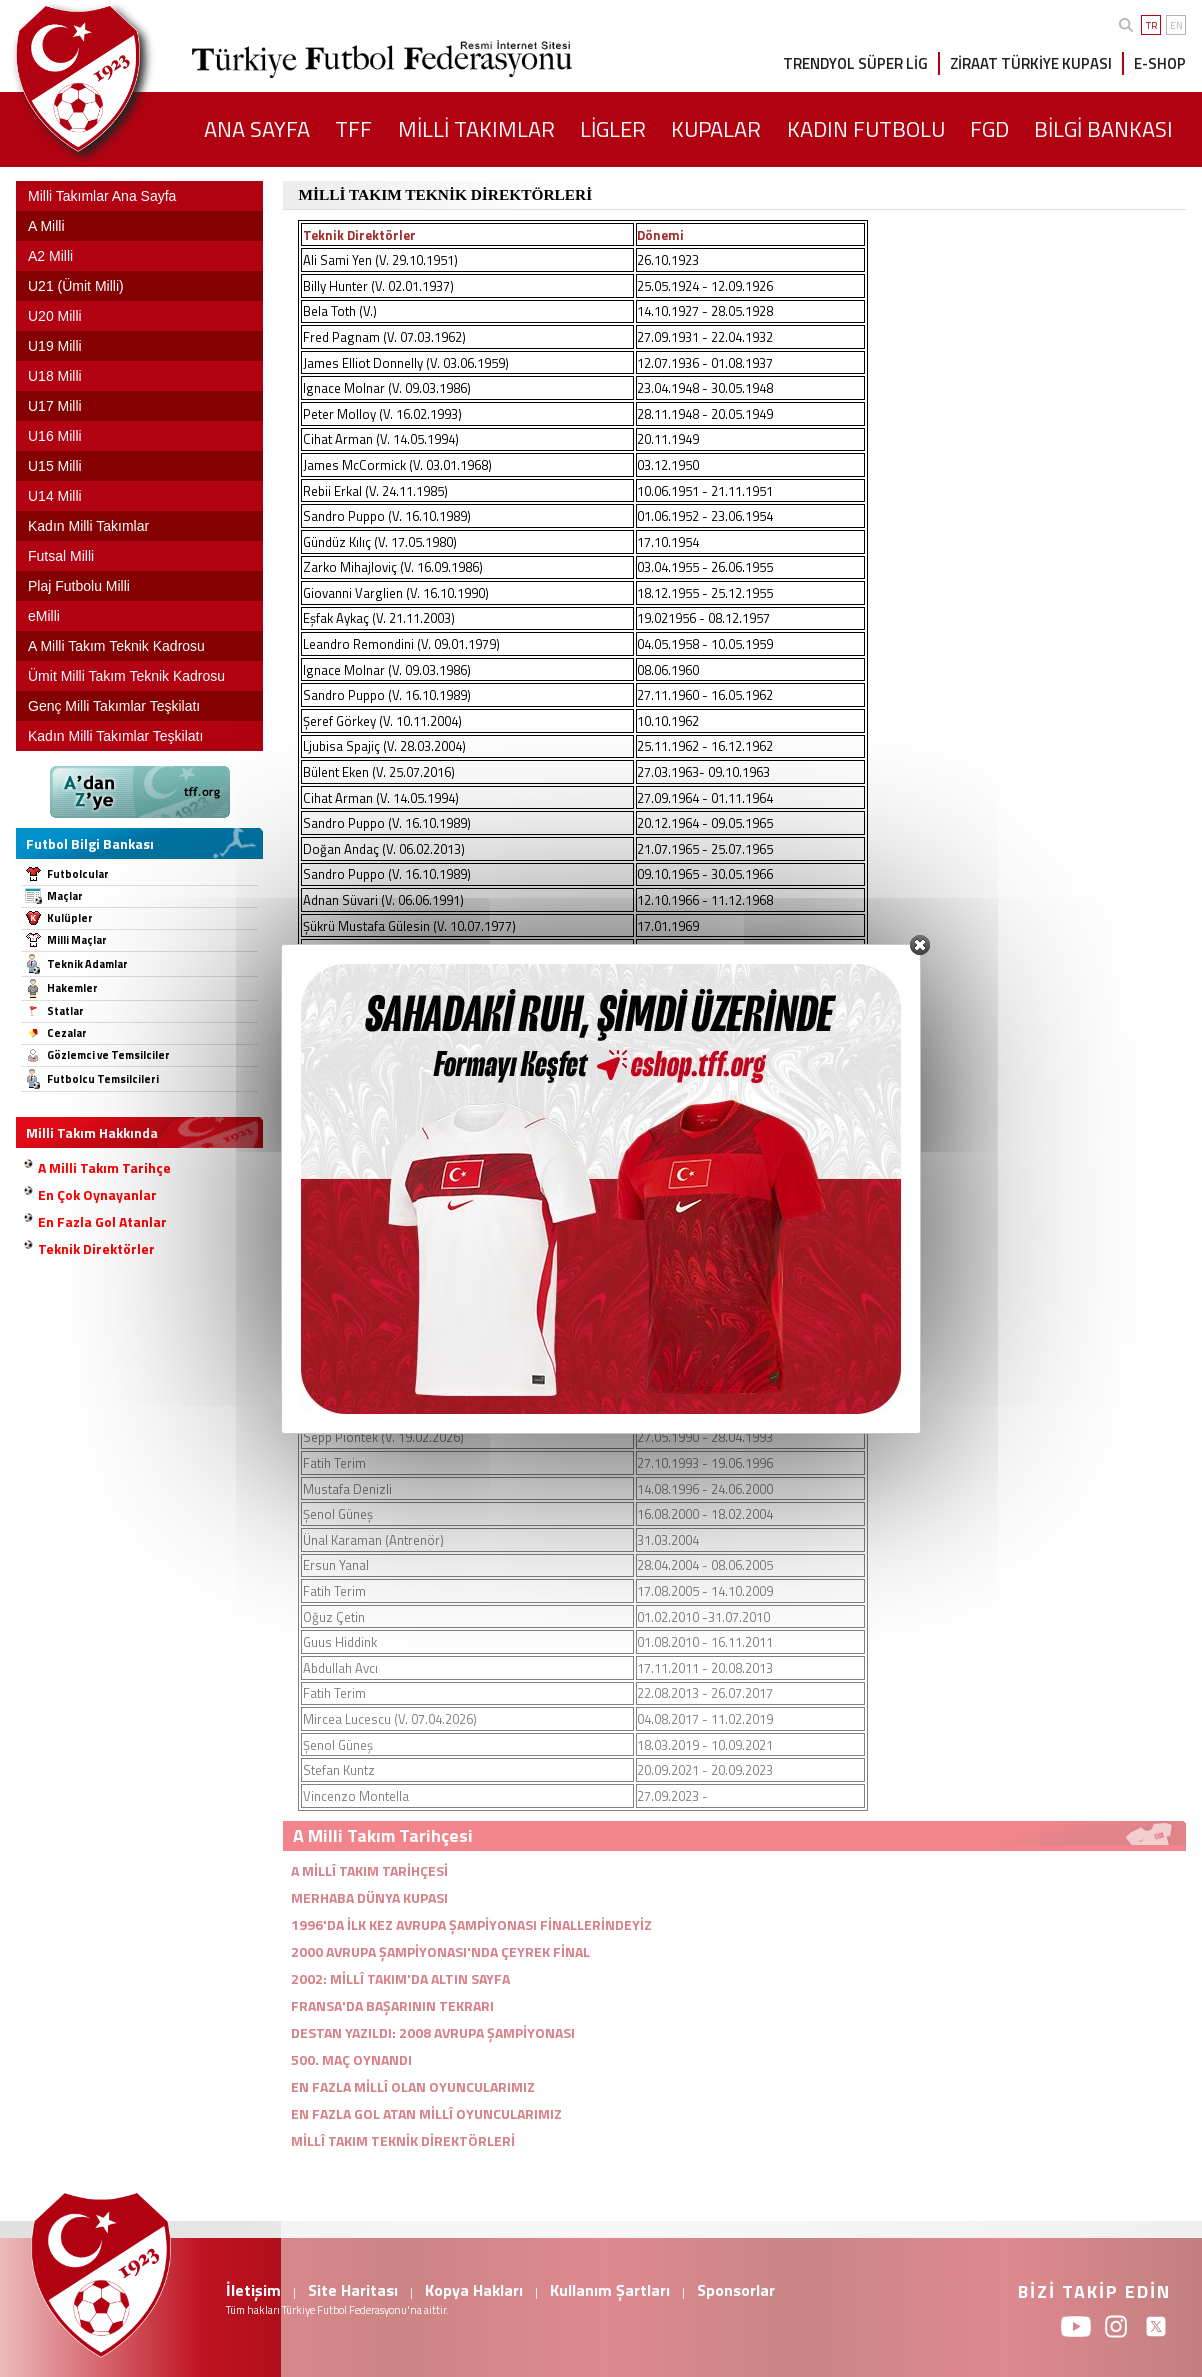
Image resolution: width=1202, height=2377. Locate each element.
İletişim (253, 2290)
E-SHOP (1160, 63)
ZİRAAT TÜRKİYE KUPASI (1031, 63)
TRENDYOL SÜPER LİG (855, 63)
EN (1176, 25)
